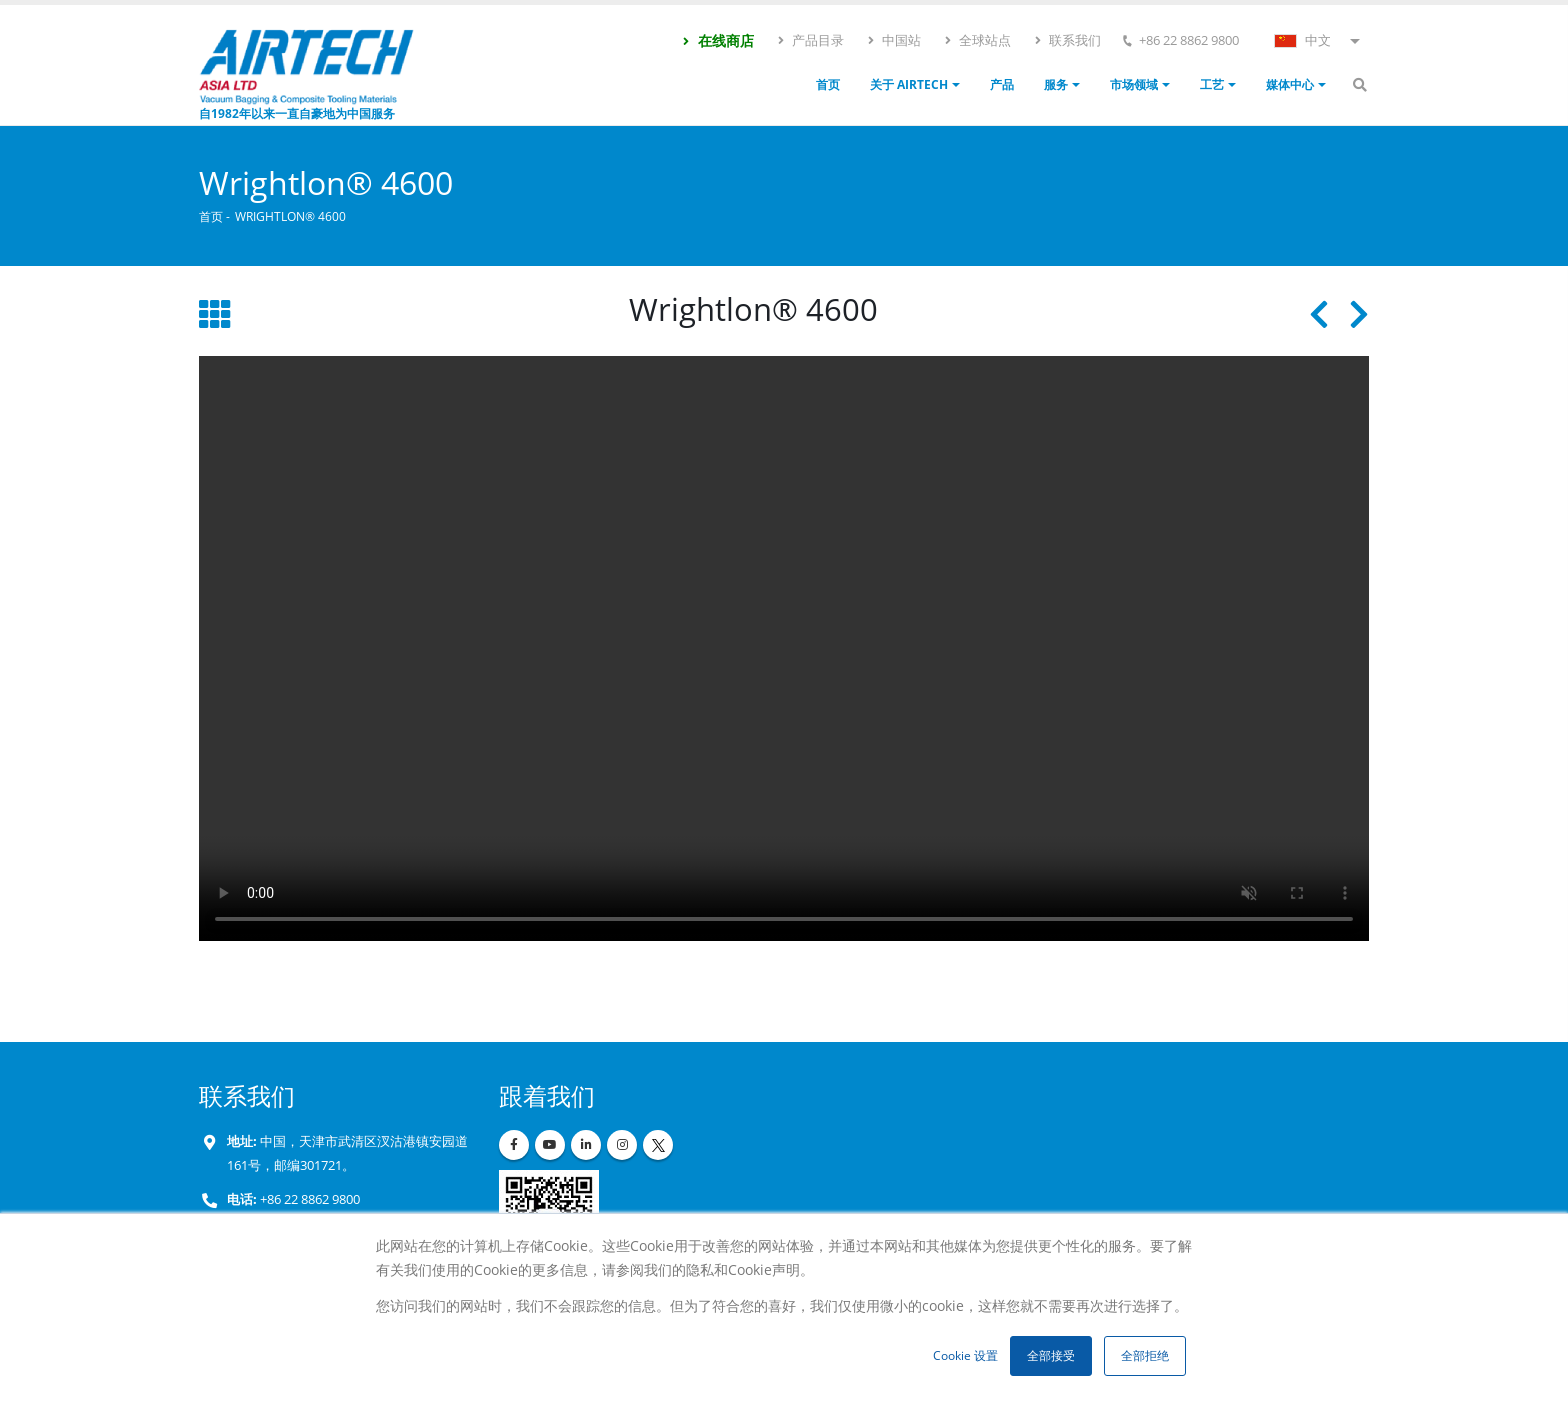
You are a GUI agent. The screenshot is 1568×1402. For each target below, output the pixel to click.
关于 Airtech (909, 84)
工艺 (1212, 84)
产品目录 (810, 40)
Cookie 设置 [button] (965, 1355)
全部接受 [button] (1051, 1355)
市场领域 (1134, 84)
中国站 (893, 40)
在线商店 (717, 40)
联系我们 (1067, 40)
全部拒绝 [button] (1145, 1355)
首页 (828, 84)
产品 (1002, 84)
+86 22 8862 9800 (308, 1199)
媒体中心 (1290, 84)
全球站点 (977, 40)
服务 (1056, 84)
